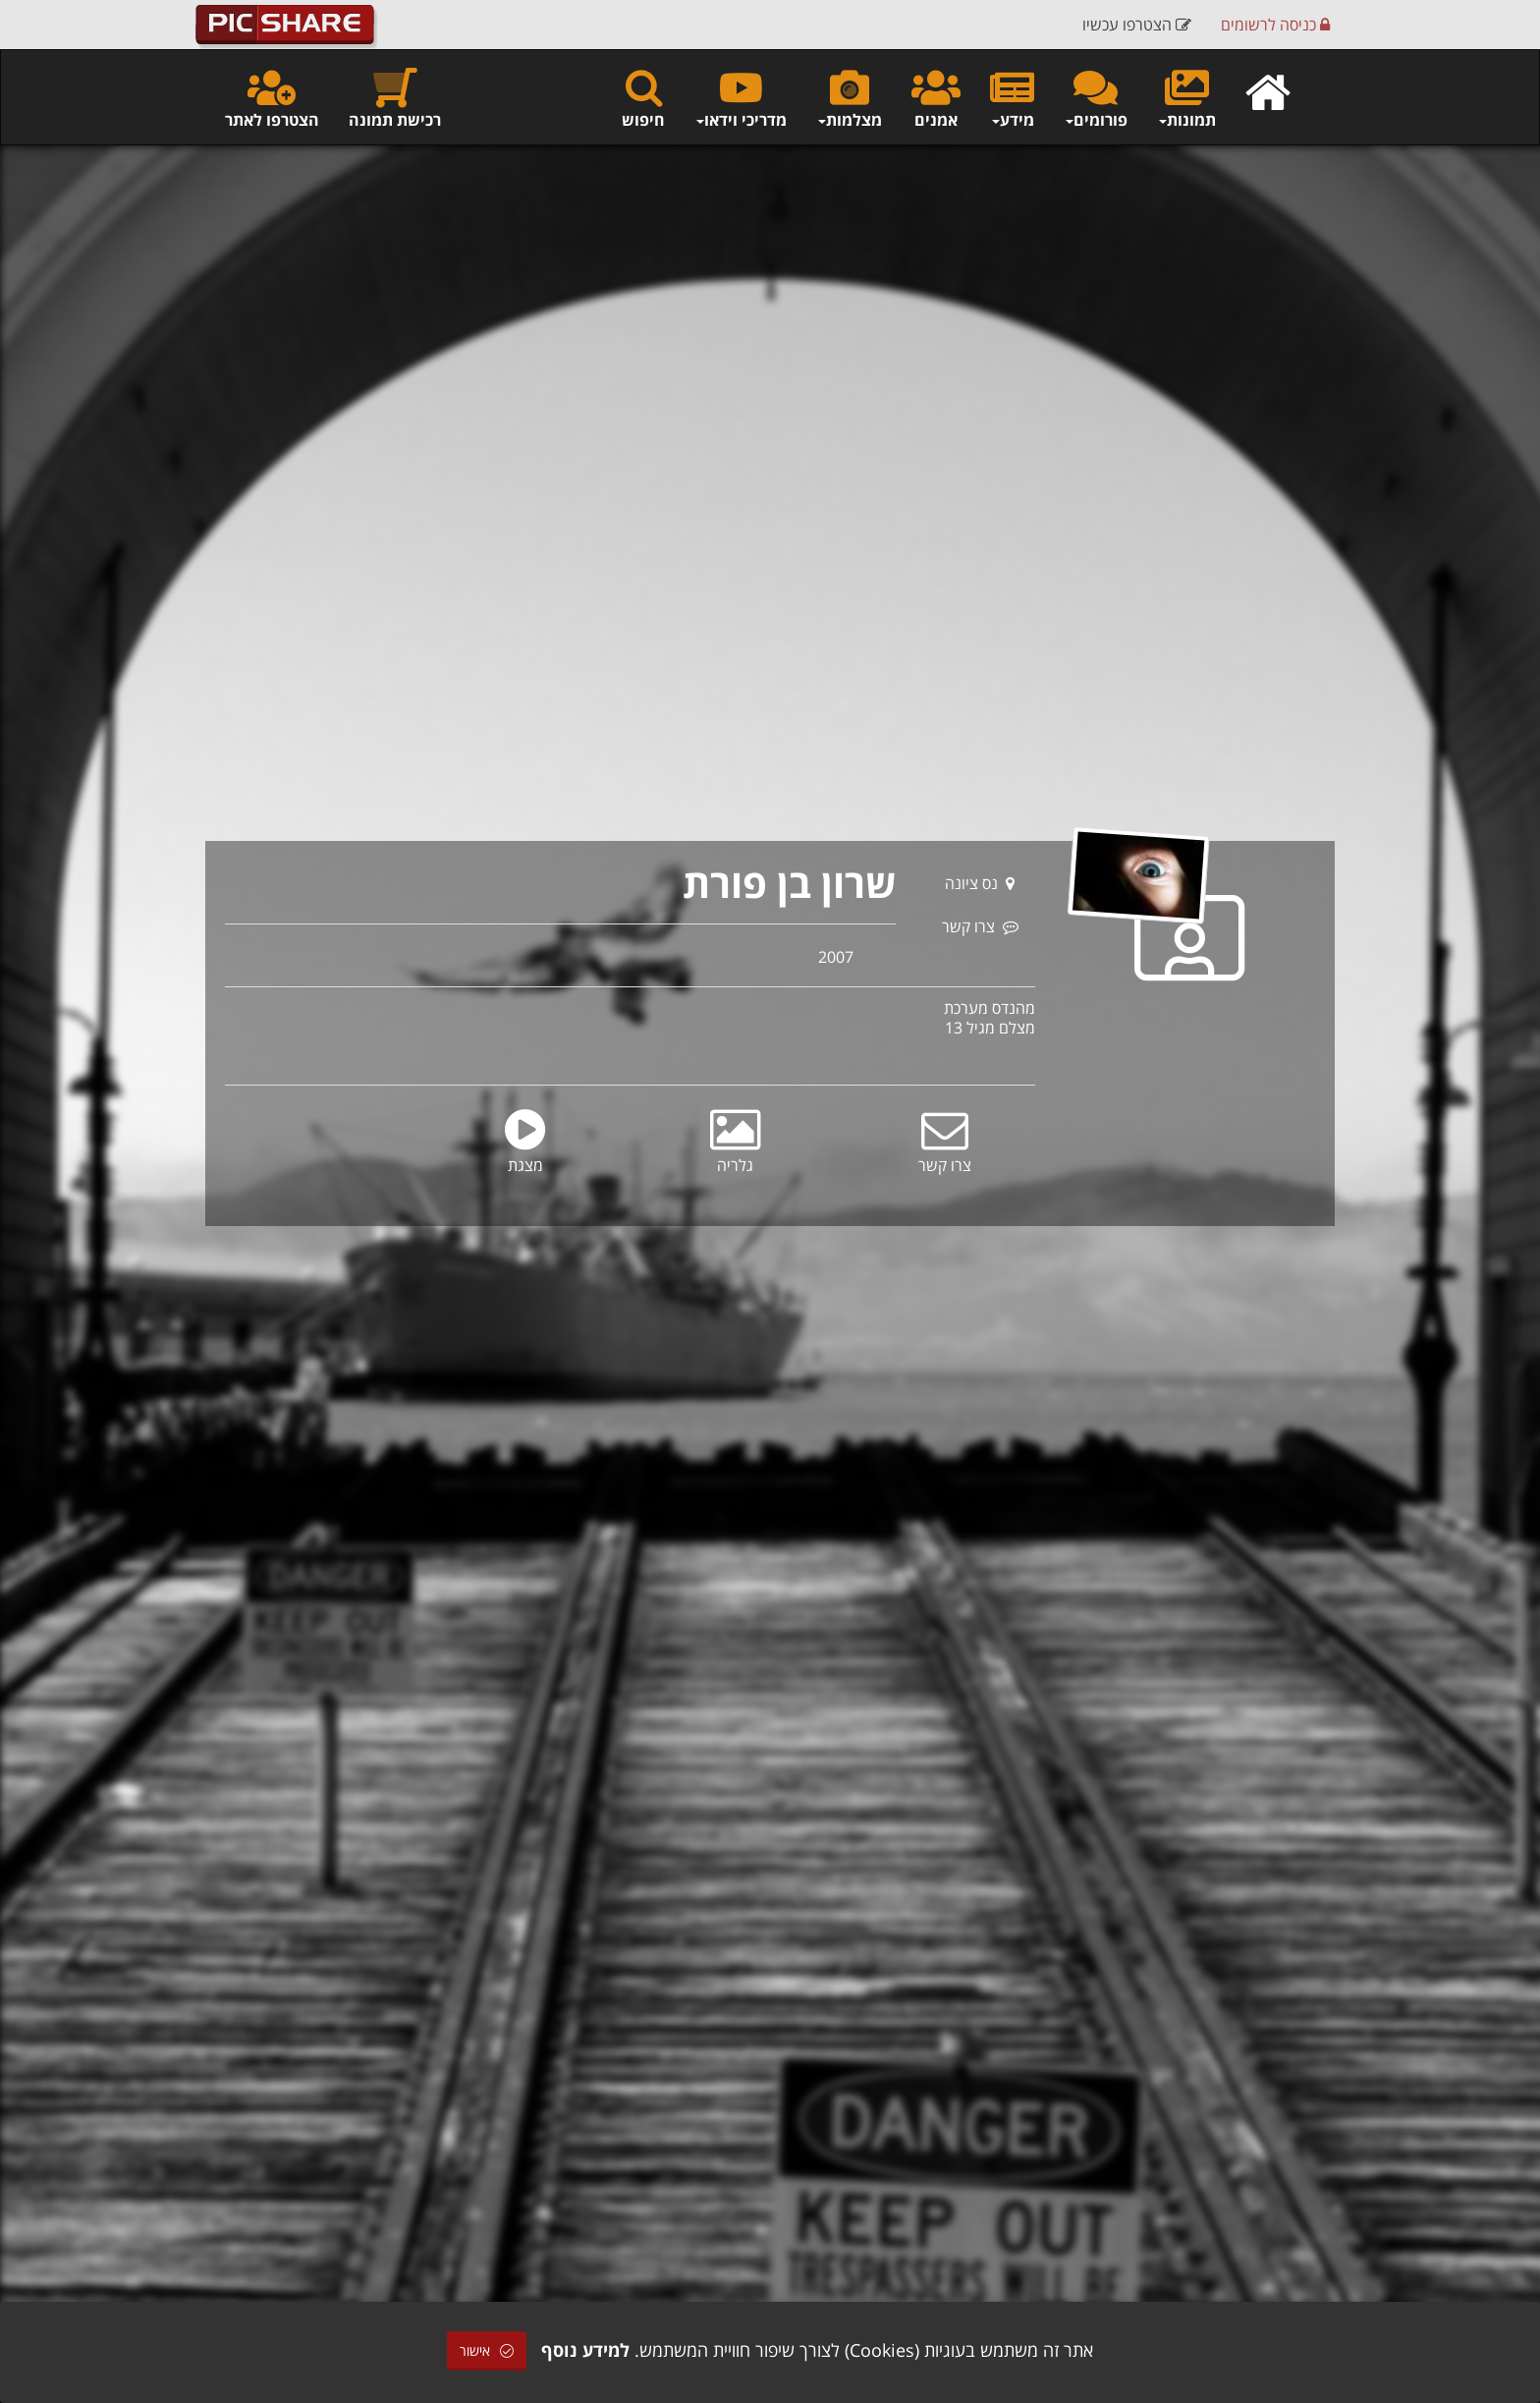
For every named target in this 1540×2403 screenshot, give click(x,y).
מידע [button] (1012, 98)
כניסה (1275, 24)
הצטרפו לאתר (272, 98)
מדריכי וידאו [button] (740, 98)
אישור (487, 2350)
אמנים (936, 98)
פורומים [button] (1096, 98)
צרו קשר (980, 926)
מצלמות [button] (849, 98)
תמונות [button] (1186, 98)
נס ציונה (980, 883)
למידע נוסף (585, 2350)
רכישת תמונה (395, 98)
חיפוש (643, 98)
